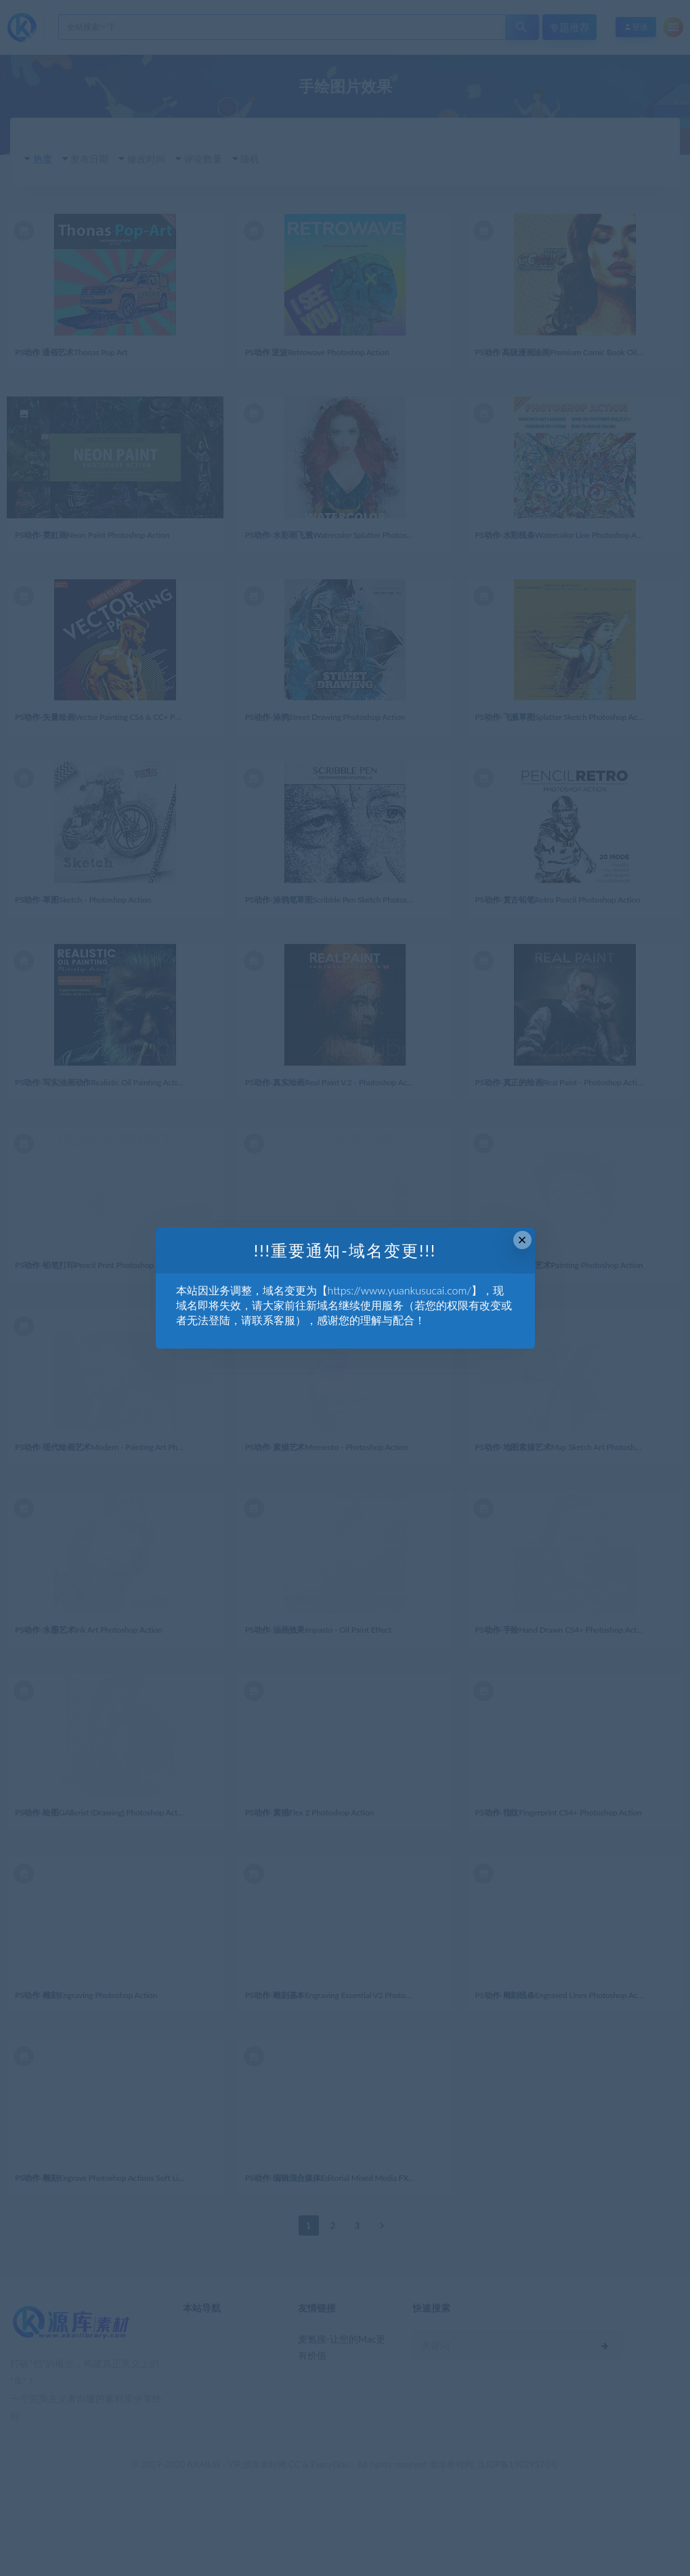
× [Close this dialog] (522, 1239)
